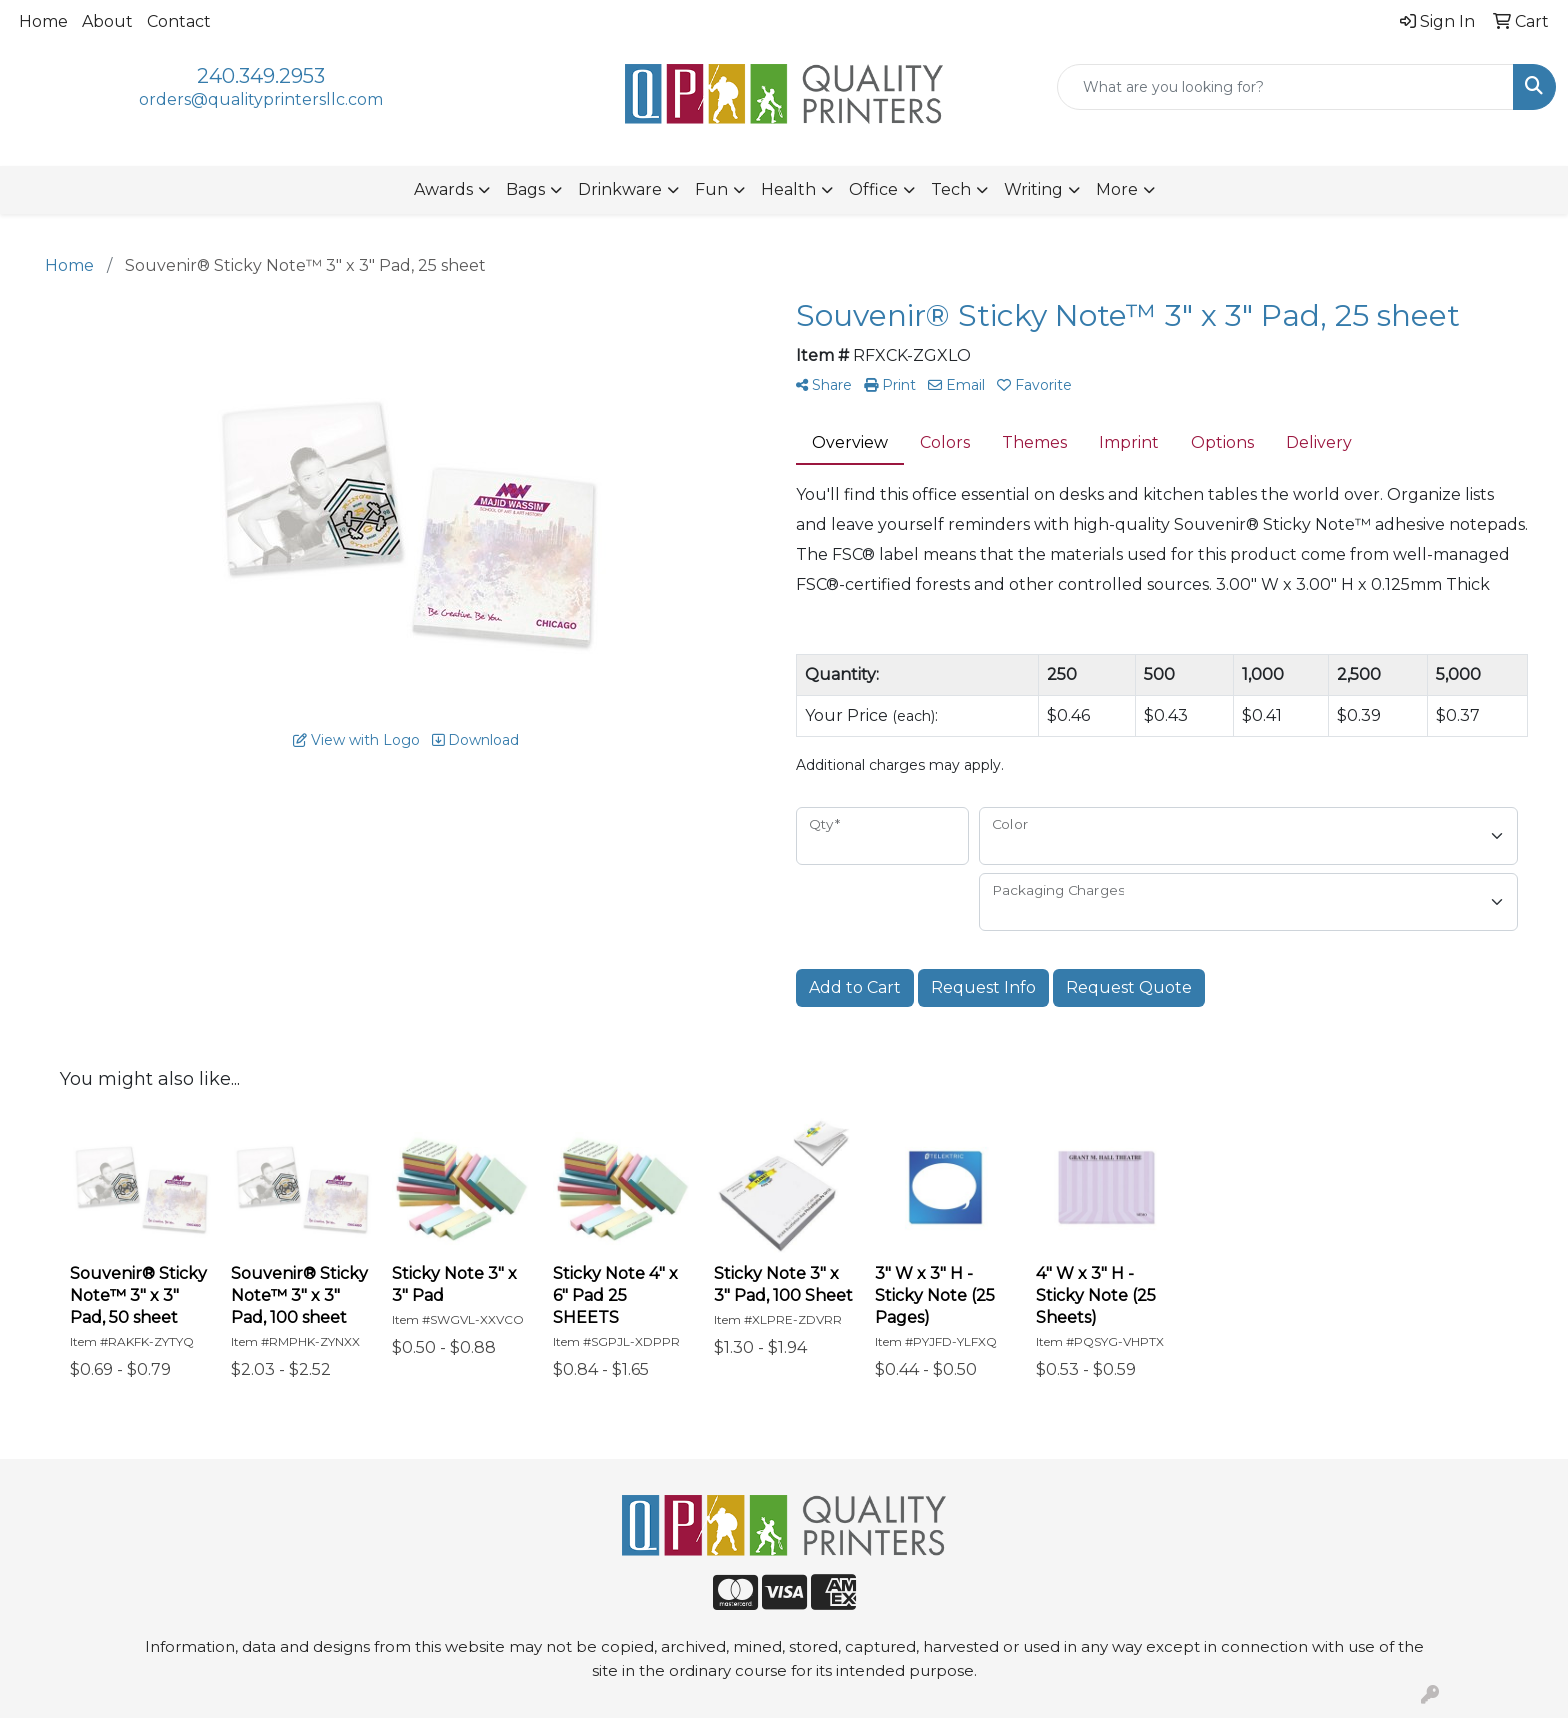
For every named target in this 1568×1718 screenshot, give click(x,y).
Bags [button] (525, 189)
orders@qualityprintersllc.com (261, 99)
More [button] (1117, 189)
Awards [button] (443, 189)
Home (43, 21)
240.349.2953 (261, 76)
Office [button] (873, 189)
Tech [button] (951, 189)
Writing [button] (1033, 189)
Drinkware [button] (620, 189)
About (107, 21)
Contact (179, 21)
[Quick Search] (1285, 87)
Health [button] (788, 189)
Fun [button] (711, 189)
